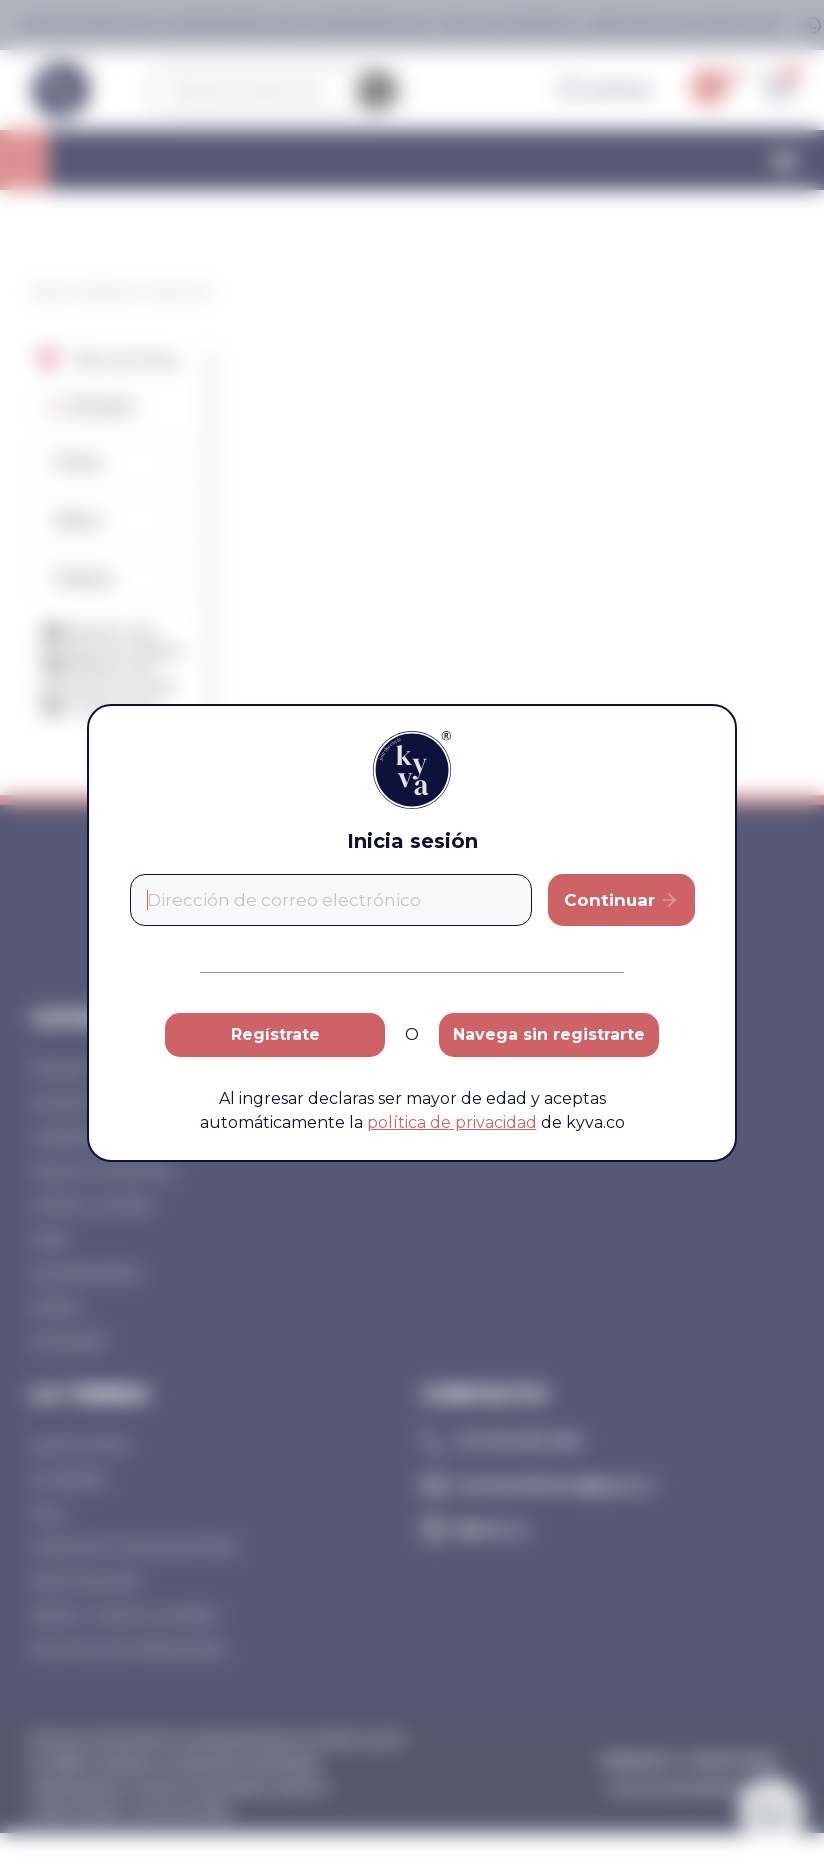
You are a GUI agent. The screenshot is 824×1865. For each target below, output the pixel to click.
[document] (412, 932)
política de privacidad (452, 1122)
